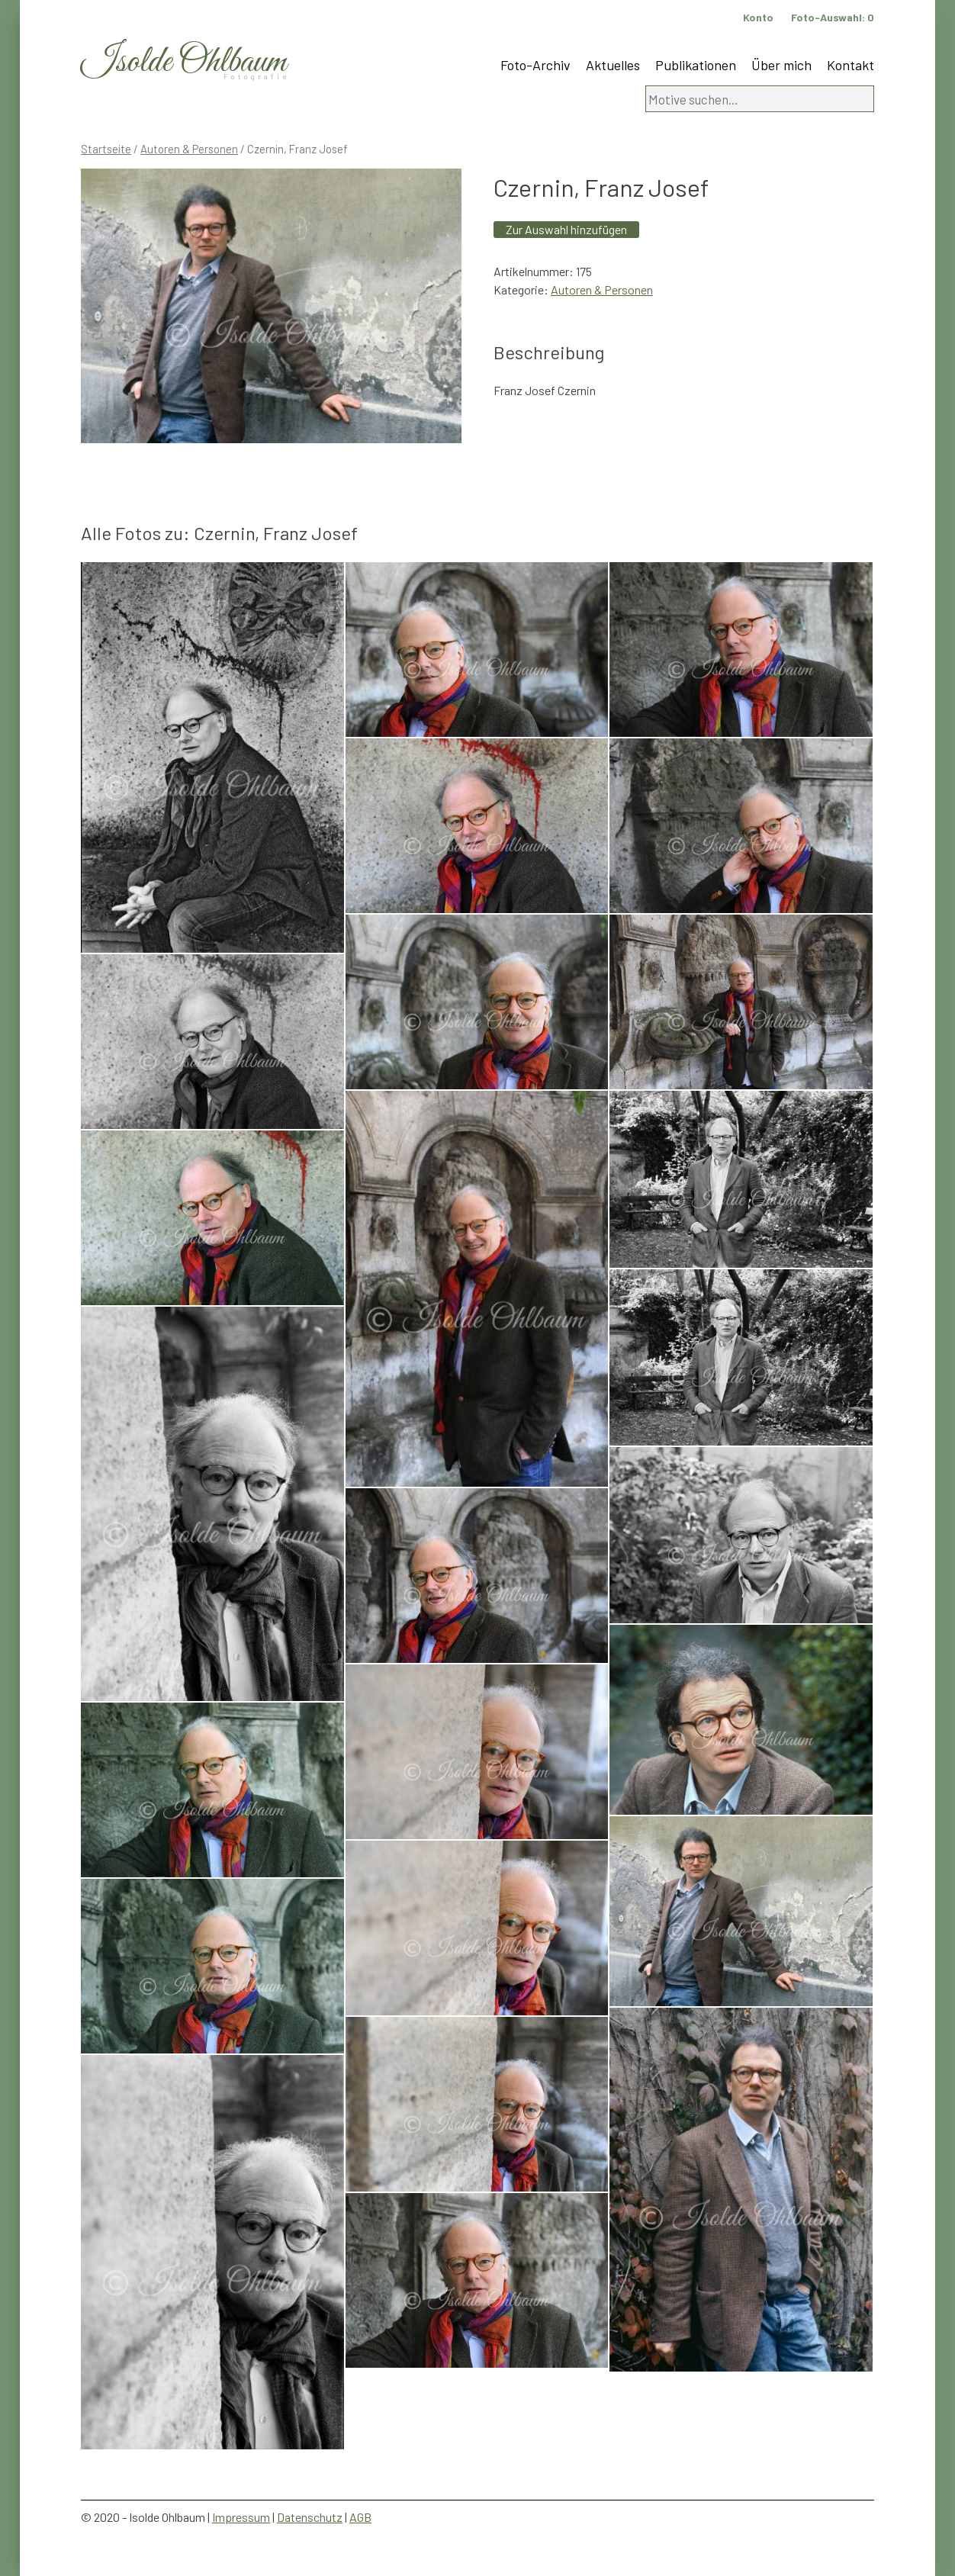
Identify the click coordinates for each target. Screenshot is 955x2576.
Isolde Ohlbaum (184, 62)
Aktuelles (613, 64)
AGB (360, 2517)
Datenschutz (309, 2517)
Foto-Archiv (535, 64)
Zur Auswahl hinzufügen (566, 229)
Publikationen (695, 64)
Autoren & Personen (189, 149)
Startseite (106, 149)
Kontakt (850, 64)
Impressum (241, 2517)
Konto (758, 17)
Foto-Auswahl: (832, 17)
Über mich (781, 64)
